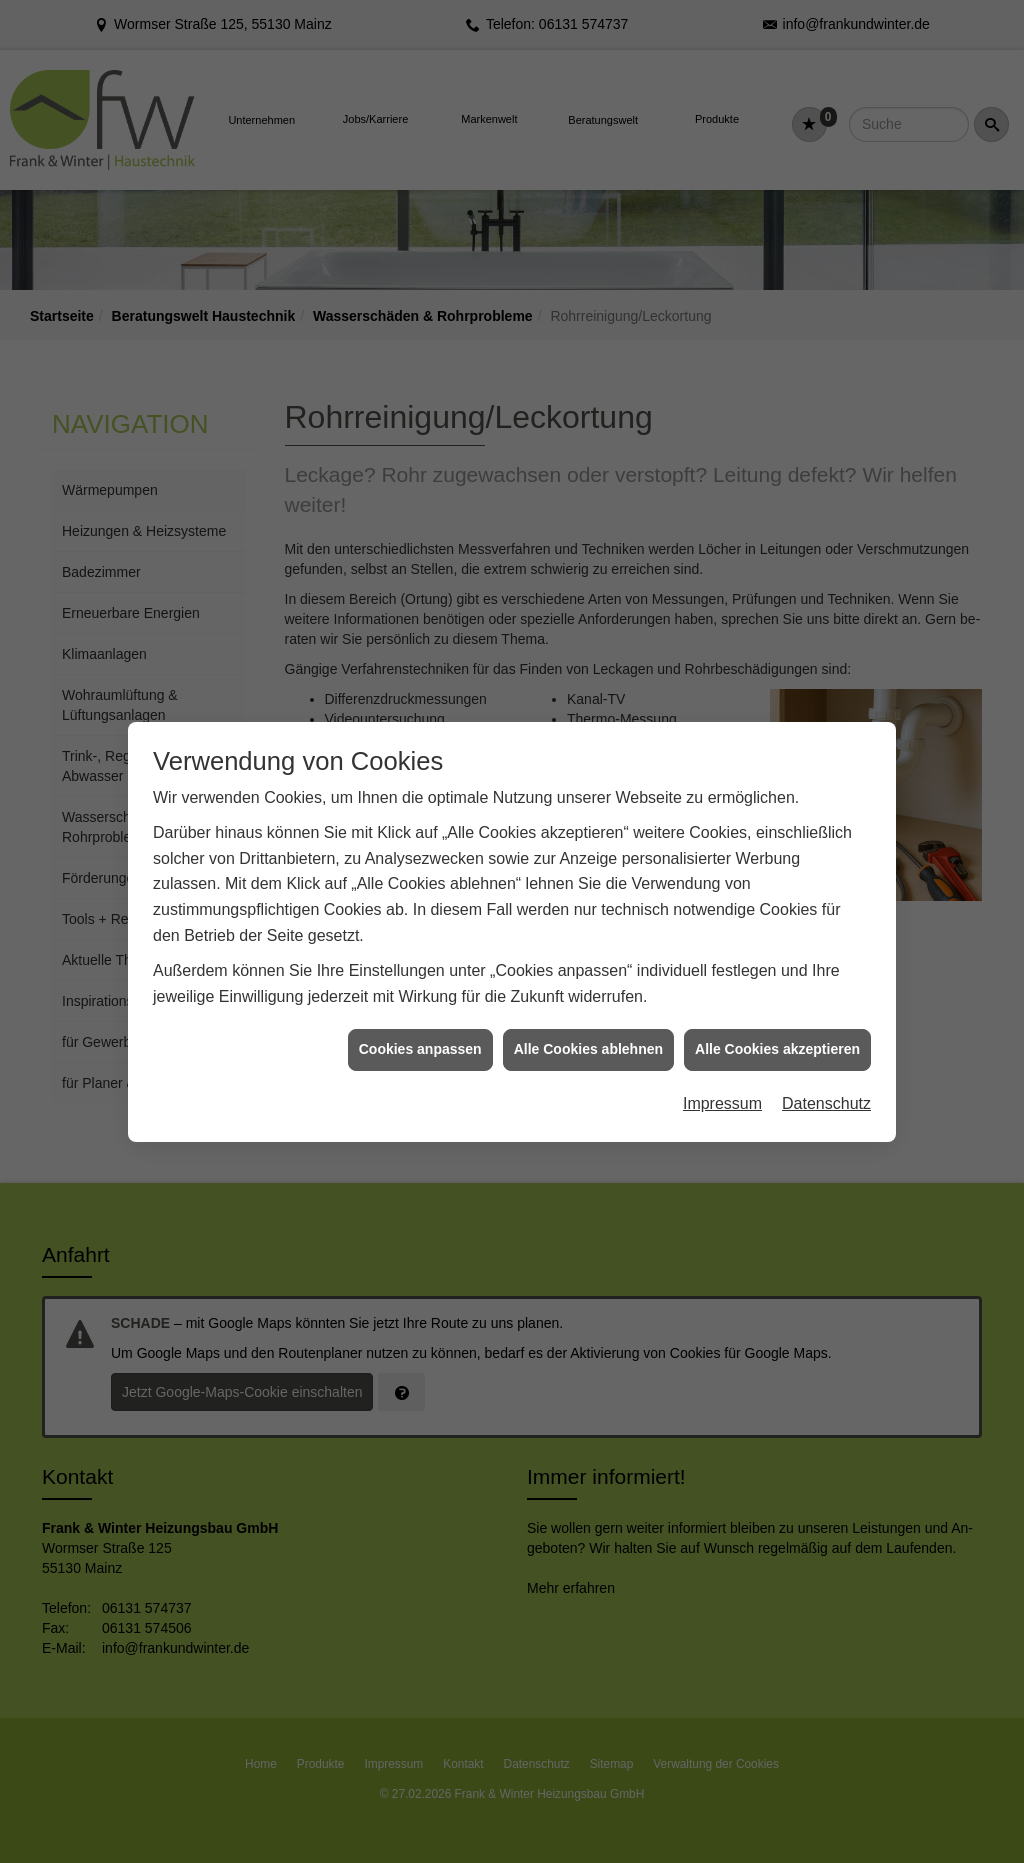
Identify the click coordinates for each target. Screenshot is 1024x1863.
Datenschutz (826, 1071)
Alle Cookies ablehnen (588, 1018)
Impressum (722, 1071)
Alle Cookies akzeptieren (777, 1018)
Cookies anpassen (420, 1018)
